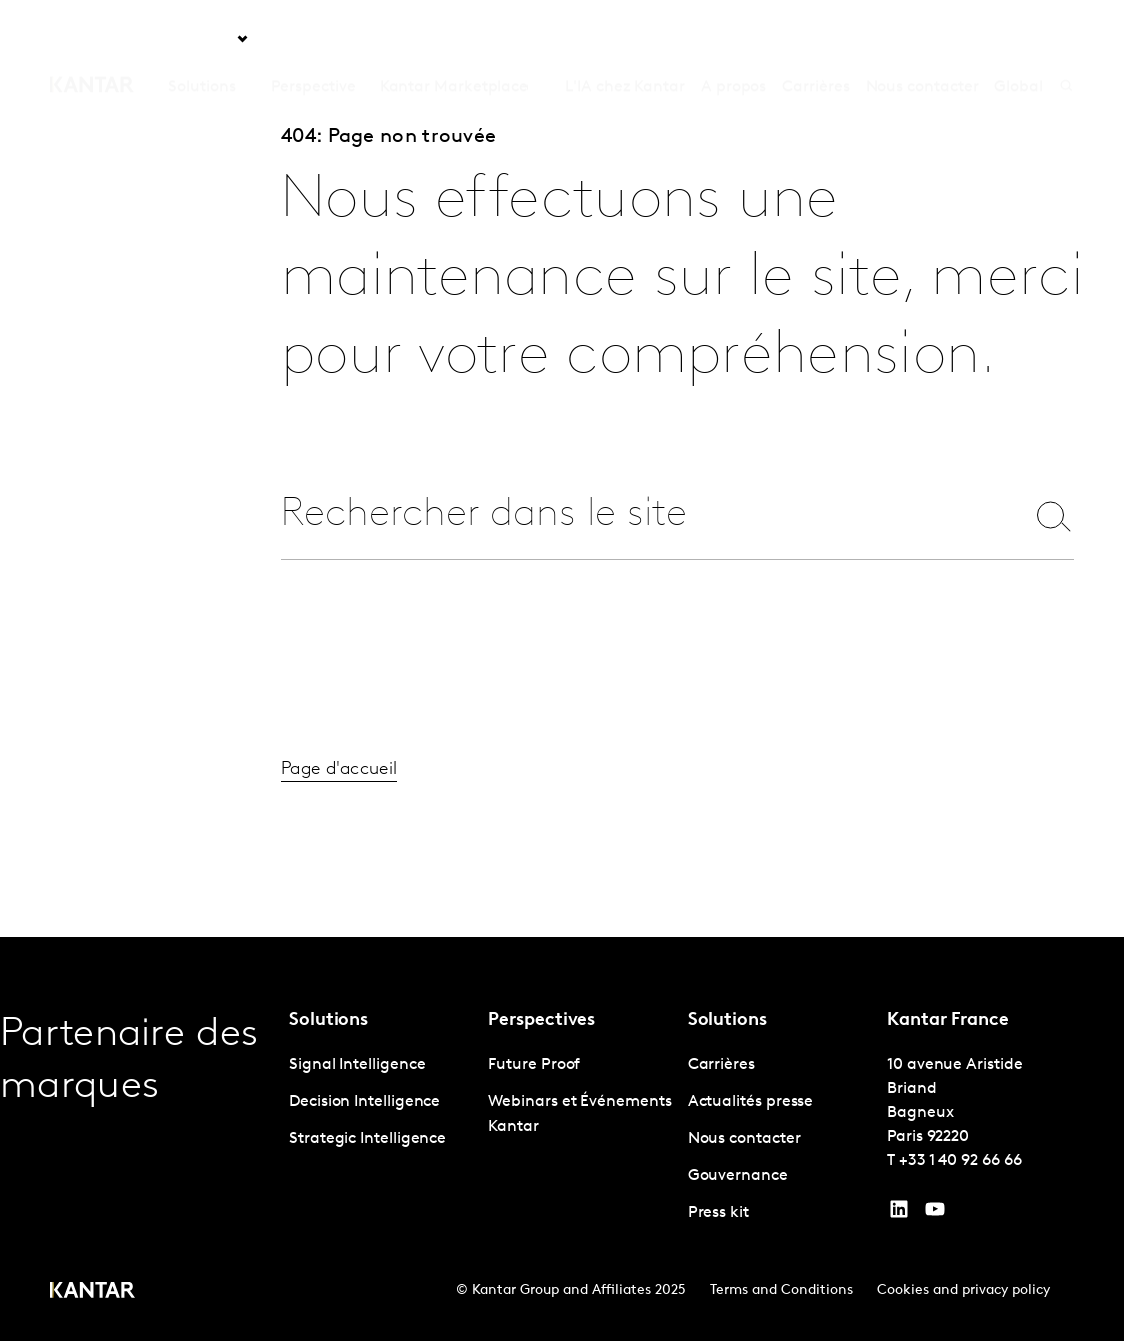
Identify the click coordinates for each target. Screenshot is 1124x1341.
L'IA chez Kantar (625, 39)
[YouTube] (899, 1214)
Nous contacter (922, 39)
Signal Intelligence (357, 1065)
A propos (733, 39)
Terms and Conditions (781, 1290)
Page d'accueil (339, 792)
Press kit (718, 1213)
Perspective (313, 39)
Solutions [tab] (201, 39)
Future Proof (534, 1065)
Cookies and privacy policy (963, 1290)
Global (1018, 39)
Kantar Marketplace (454, 39)
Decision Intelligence (364, 1102)
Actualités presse (751, 1102)
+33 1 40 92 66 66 (960, 1161)
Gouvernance (738, 1176)
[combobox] (644, 515)
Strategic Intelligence (367, 1139)
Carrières (815, 39)
